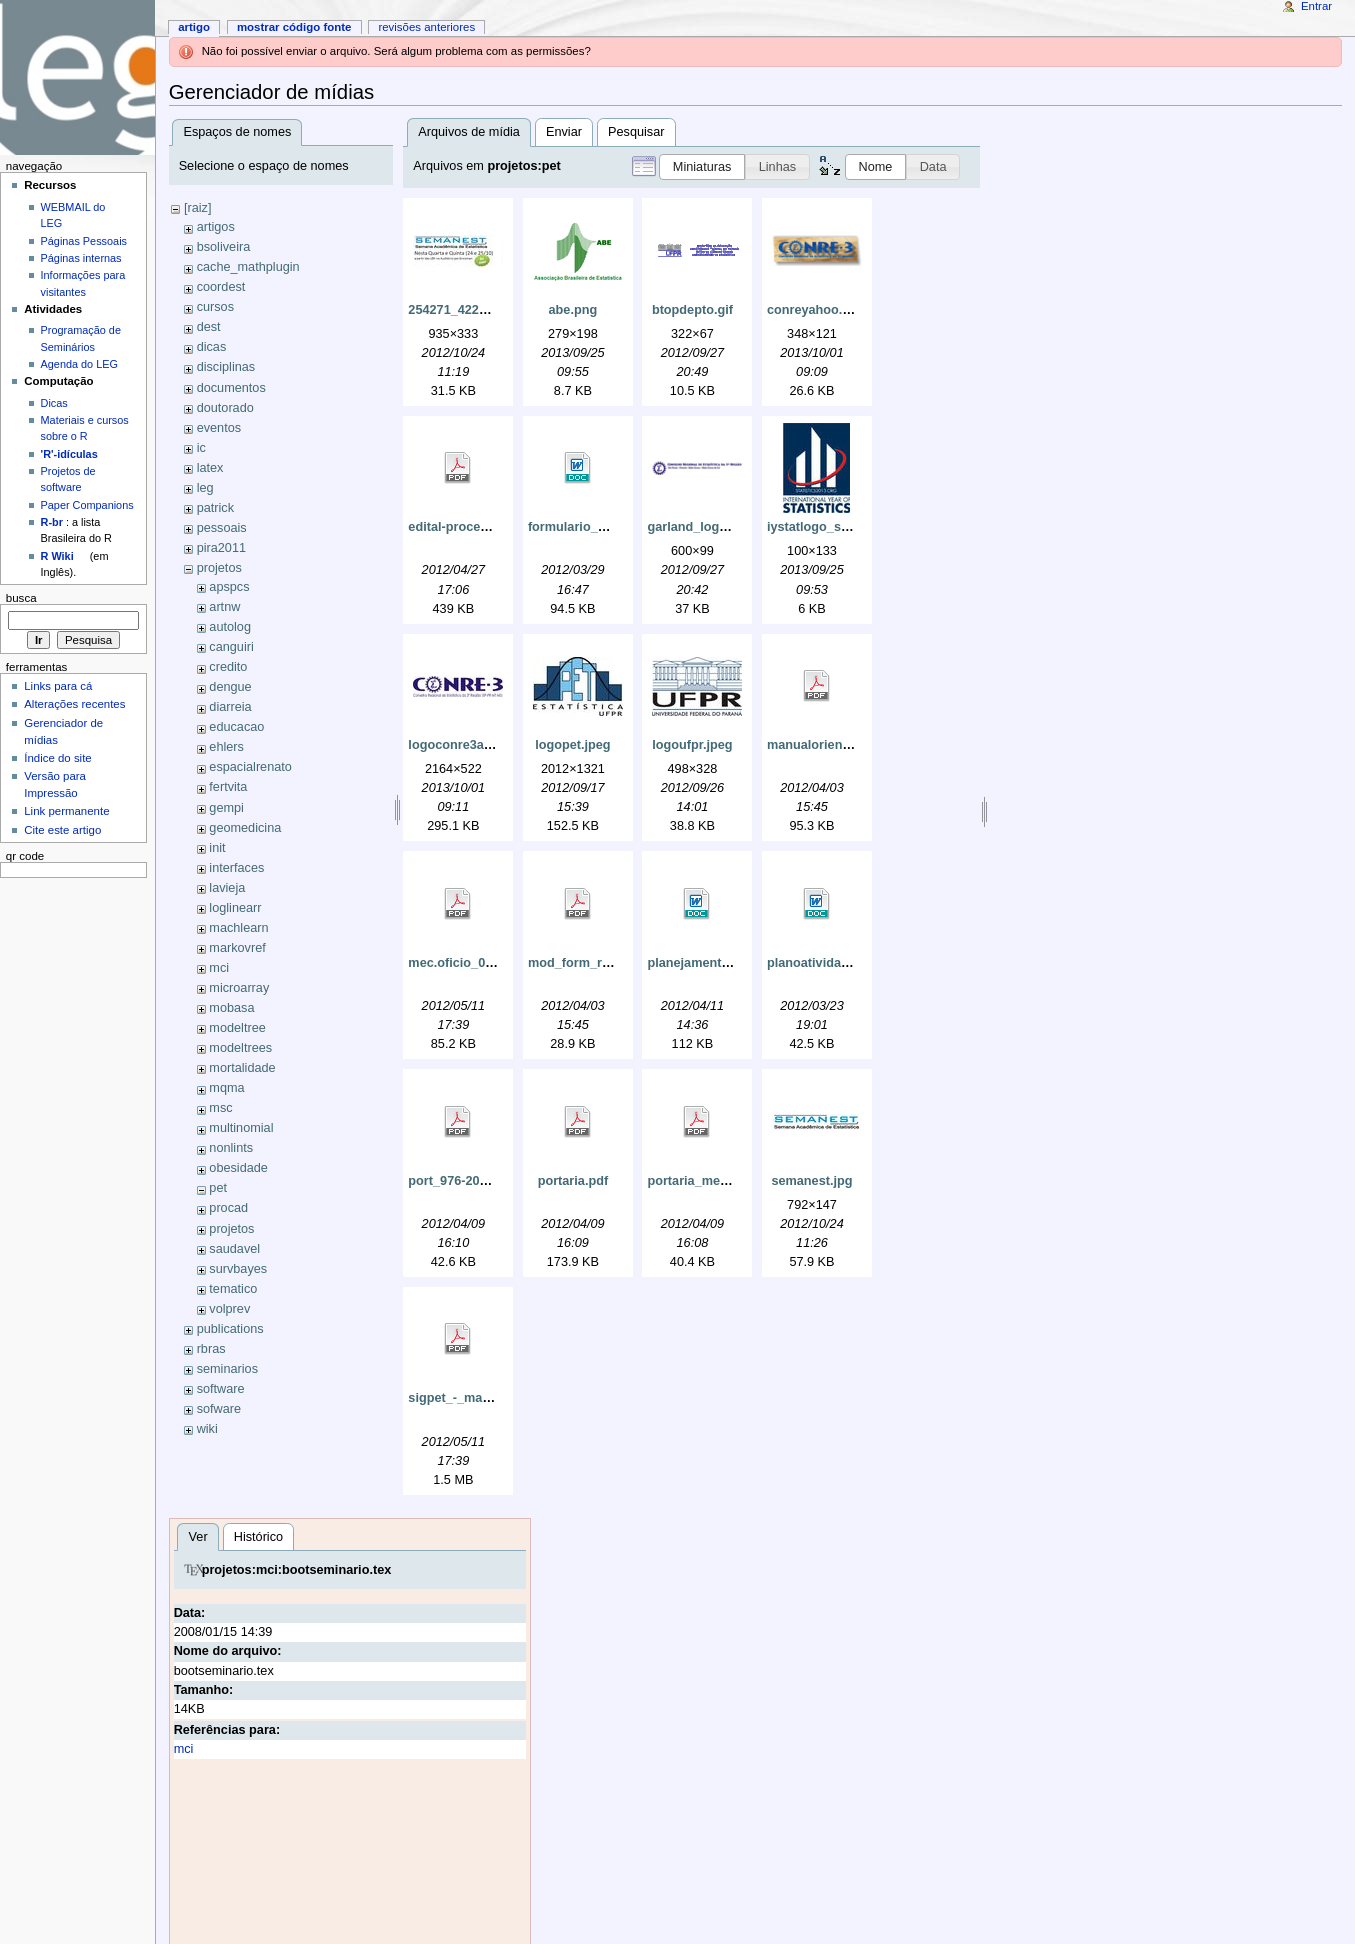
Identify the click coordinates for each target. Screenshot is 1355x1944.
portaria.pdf (573, 1181)
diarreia (230, 707)
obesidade (238, 1168)
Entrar (1316, 6)
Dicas (54, 403)
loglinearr (235, 908)
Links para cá (58, 686)
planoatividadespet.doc (837, 963)
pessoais (222, 528)
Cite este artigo (62, 830)
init (217, 848)
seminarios (227, 1369)
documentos (231, 388)
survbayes (238, 1269)
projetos (219, 568)
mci (219, 968)
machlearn (238, 928)
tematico (233, 1289)
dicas (212, 347)
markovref (237, 948)
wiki (207, 1429)
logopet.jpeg (572, 745)
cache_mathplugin (248, 267)
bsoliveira (224, 247)
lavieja (227, 888)
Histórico (258, 1537)
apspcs (229, 587)
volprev (229, 1309)
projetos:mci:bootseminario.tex (297, 1570)
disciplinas (226, 367)
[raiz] (198, 208)
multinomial (241, 1128)
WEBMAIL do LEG (73, 215)
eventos (219, 428)
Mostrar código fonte (294, 27)
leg (205, 488)
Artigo (194, 27)
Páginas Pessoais (84, 241)
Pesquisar (636, 132)
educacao (236, 727)
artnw (224, 607)
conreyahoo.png (816, 310)
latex (210, 468)
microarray (239, 988)
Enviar (564, 132)
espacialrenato (250, 767)
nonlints (231, 1148)
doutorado (225, 408)
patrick (215, 508)
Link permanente (66, 811)
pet (218, 1188)
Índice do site (58, 758)
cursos (215, 307)
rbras (211, 1349)
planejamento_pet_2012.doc (731, 963)
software (221, 1389)
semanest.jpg (811, 1181)
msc (220, 1108)
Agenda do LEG (79, 364)
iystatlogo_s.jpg (815, 527)
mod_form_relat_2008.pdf (605, 963)
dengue (230, 687)
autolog (230, 627)
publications (230, 1329)
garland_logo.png (700, 527)
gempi (226, 808)
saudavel (234, 1249)
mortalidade (242, 1068)
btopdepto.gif (692, 310)
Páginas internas (81, 258)
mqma (226, 1088)
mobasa (231, 1008)
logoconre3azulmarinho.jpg (491, 745)
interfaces (236, 868)
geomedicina (245, 828)
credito (228, 667)
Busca (21, 598)
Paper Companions (87, 505)
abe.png (573, 310)
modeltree (237, 1028)
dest (209, 327)
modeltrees (240, 1048)
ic (201, 448)
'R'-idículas (69, 454)
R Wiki (57, 556)
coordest (221, 287)
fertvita (228, 787)
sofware (219, 1409)
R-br (52, 522)
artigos (216, 227)
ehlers (226, 747)
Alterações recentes (74, 704)
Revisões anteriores (426, 27)
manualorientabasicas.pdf (845, 745)
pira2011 (221, 548)
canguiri (231, 647)
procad (228, 1208)
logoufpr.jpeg (692, 745)
